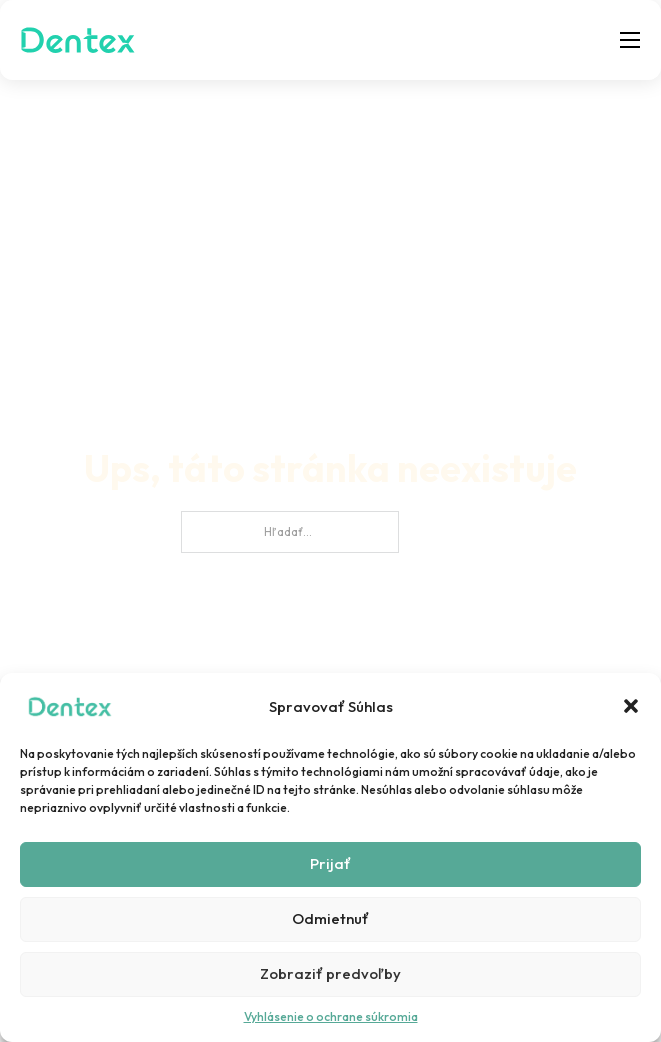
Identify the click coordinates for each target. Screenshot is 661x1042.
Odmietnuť (330, 918)
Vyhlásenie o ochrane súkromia (331, 1016)
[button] (631, 706)
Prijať (330, 863)
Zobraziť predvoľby (330, 973)
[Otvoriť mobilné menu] (630, 40)
